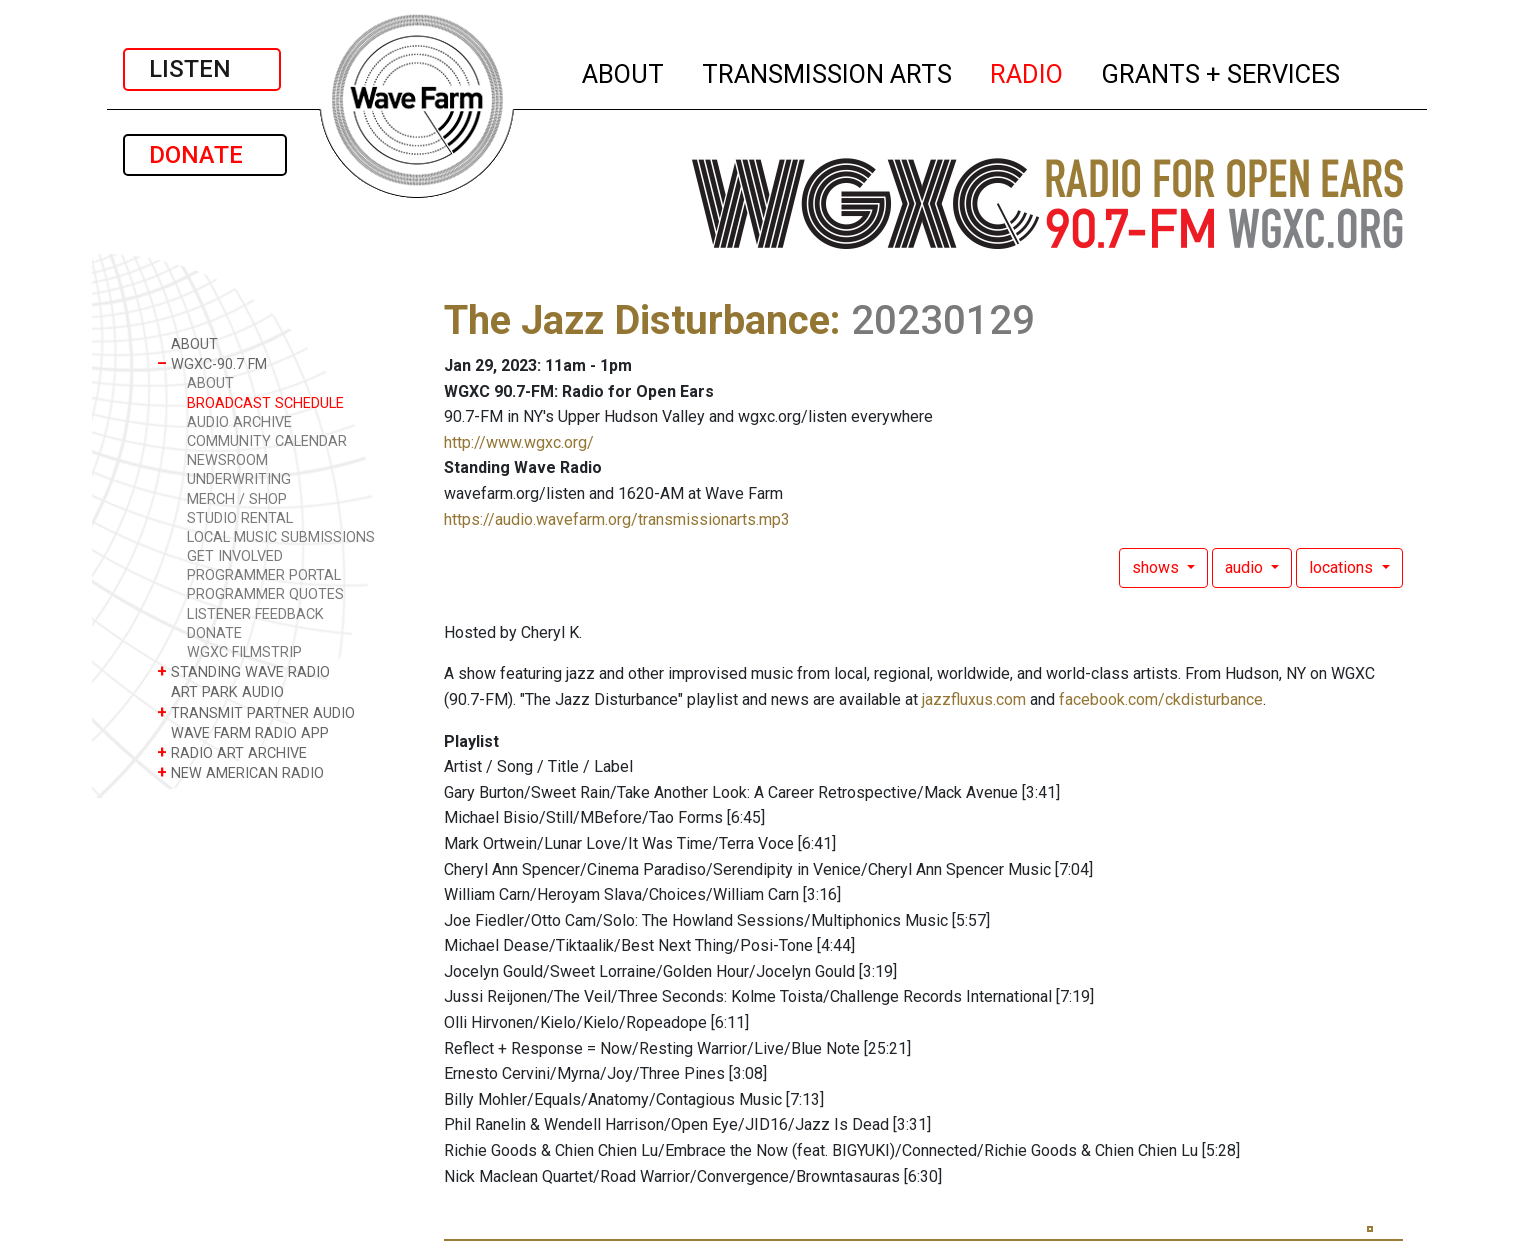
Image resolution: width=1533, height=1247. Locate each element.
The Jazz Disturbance (637, 320)
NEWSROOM (227, 460)
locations (1343, 567)
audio (1246, 567)
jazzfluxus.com (974, 699)
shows (1157, 567)
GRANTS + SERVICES (1221, 71)
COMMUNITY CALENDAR (267, 441)
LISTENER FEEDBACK (255, 614)
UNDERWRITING (239, 479)
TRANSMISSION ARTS (828, 71)
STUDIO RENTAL (240, 518)
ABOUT (624, 71)
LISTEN (202, 69)
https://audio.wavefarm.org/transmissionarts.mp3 (617, 519)
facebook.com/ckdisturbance (1161, 699)
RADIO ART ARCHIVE (232, 752)
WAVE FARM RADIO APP (243, 732)
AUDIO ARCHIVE (239, 422)
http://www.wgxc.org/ (519, 442)
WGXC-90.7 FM (212, 363)
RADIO (1027, 71)
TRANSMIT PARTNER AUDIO (256, 712)
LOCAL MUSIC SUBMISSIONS (281, 537)
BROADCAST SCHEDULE (265, 403)
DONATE (205, 155)
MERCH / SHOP (237, 499)
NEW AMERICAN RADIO (240, 772)
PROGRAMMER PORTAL (264, 575)
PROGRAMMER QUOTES (265, 594)
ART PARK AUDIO (220, 691)
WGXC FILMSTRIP (244, 652)
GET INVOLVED (235, 556)
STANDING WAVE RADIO (243, 671)
